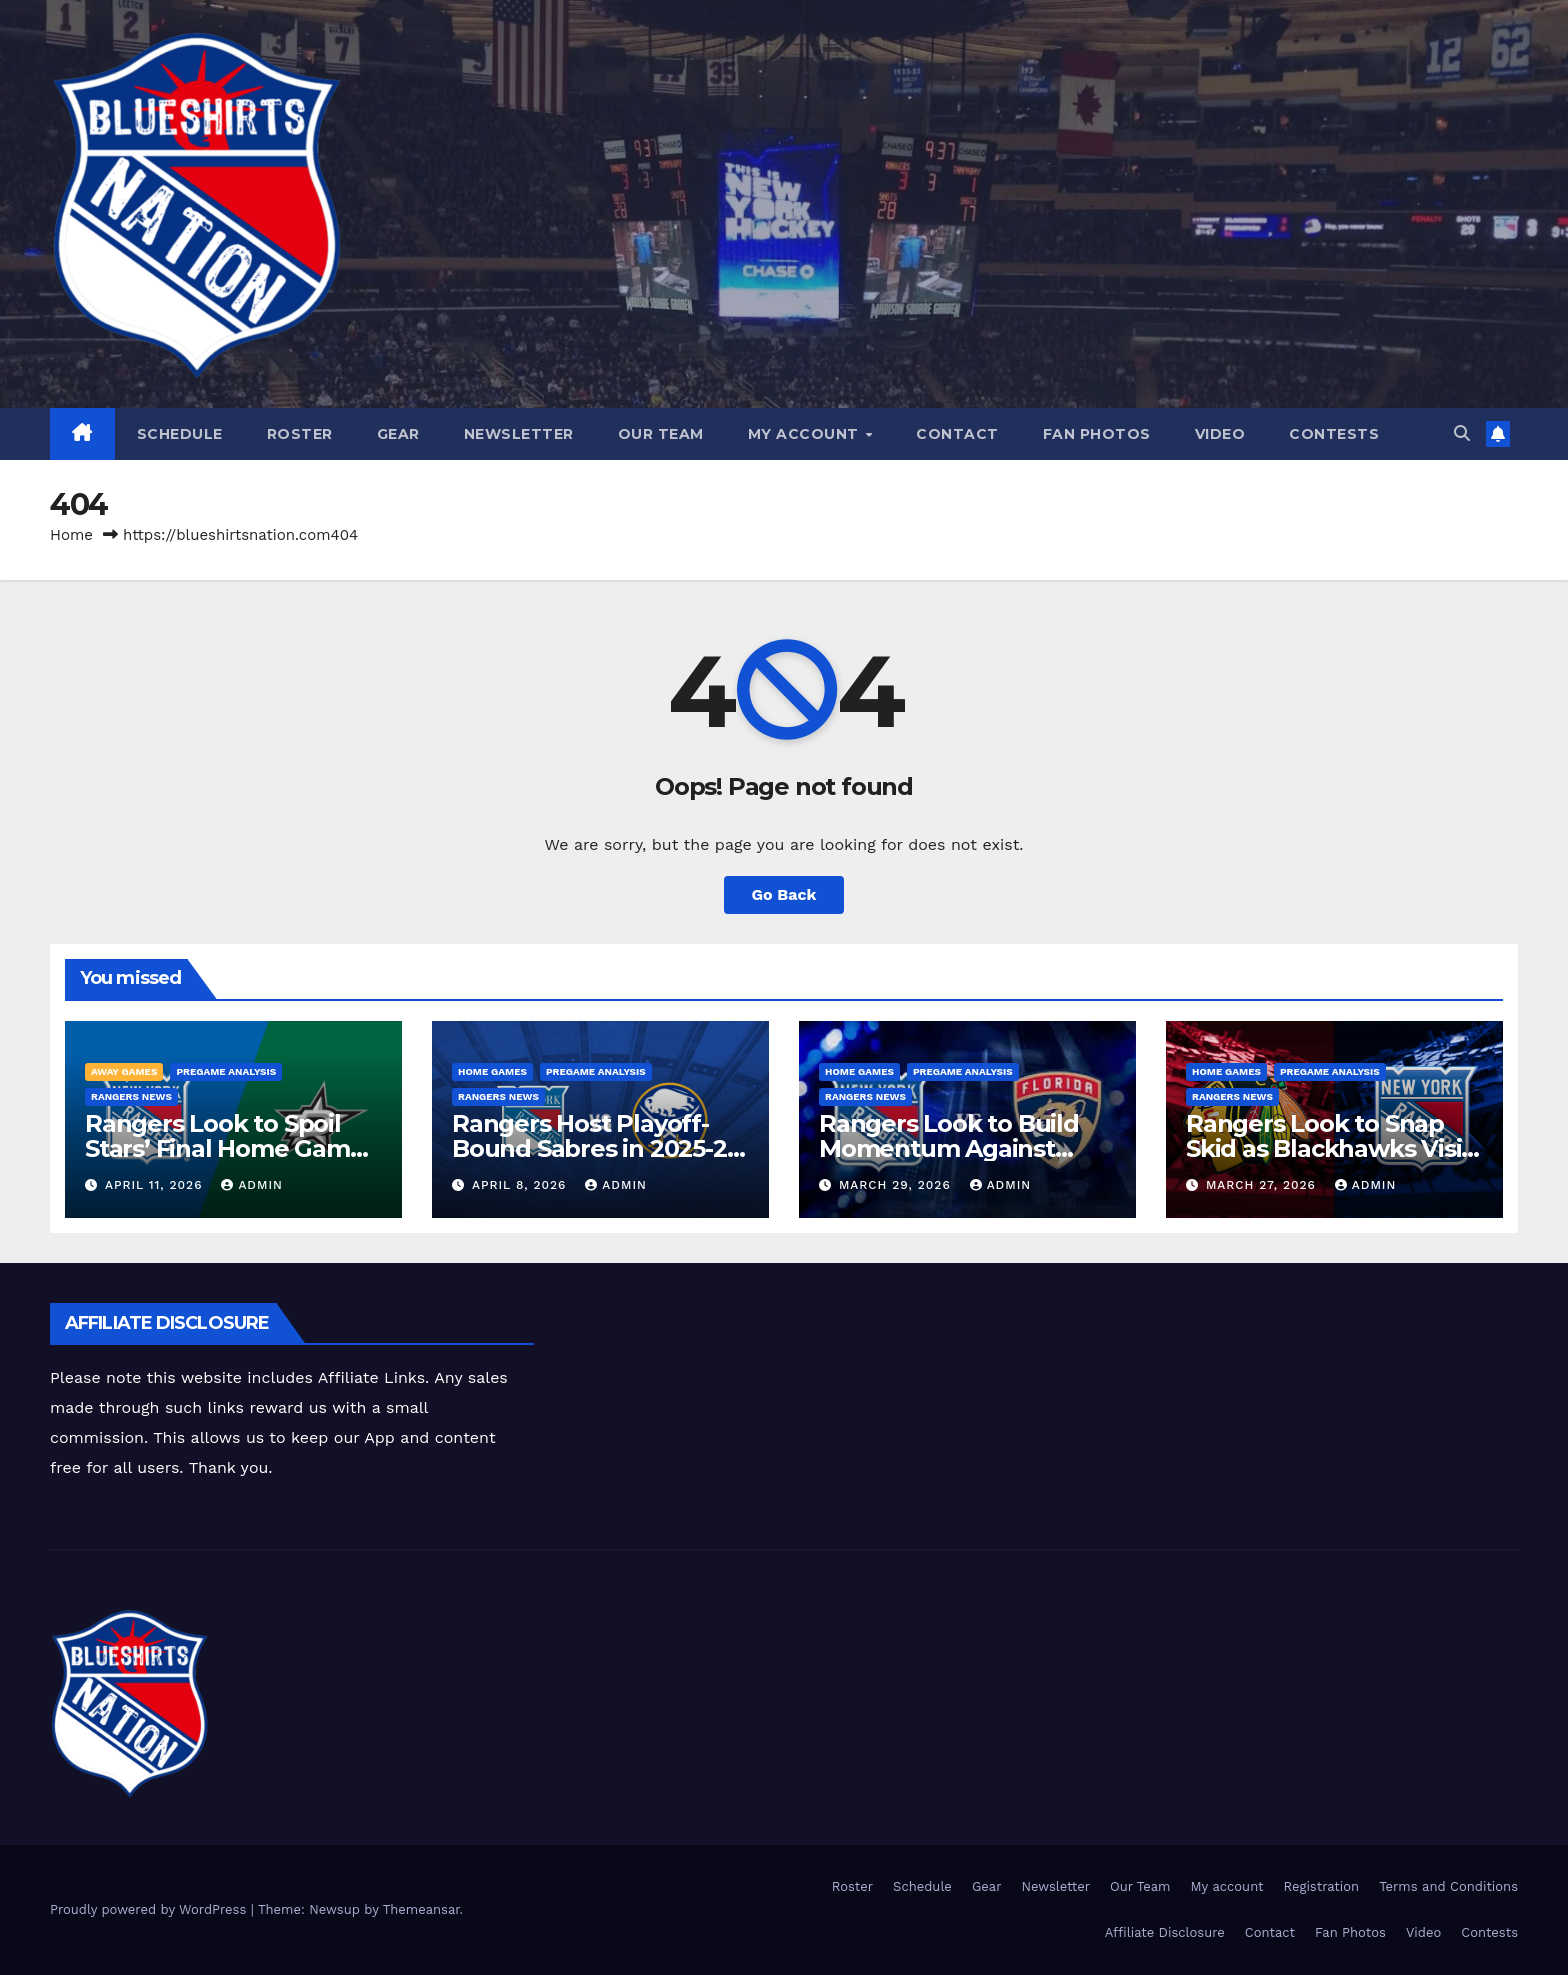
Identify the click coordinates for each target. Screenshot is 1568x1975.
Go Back (784, 894)
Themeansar (421, 1909)
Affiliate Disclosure (1165, 1932)
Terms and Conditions (1448, 1886)
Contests (1334, 434)
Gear (398, 434)
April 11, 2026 (156, 1185)
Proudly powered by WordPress (150, 1909)
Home (71, 535)
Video (1220, 434)
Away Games (124, 1071)
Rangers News (131, 1096)
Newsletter (519, 434)
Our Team (661, 434)
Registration (1322, 1886)
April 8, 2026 (521, 1185)
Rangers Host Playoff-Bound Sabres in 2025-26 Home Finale (596, 1148)
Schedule (180, 434)
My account (806, 434)
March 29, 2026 (897, 1185)
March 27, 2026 (1263, 1185)
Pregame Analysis (226, 1071)
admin (252, 1185)
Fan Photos (1097, 434)
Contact (957, 434)
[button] (1462, 433)
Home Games (492, 1071)
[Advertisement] (899, 1348)
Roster (300, 434)
